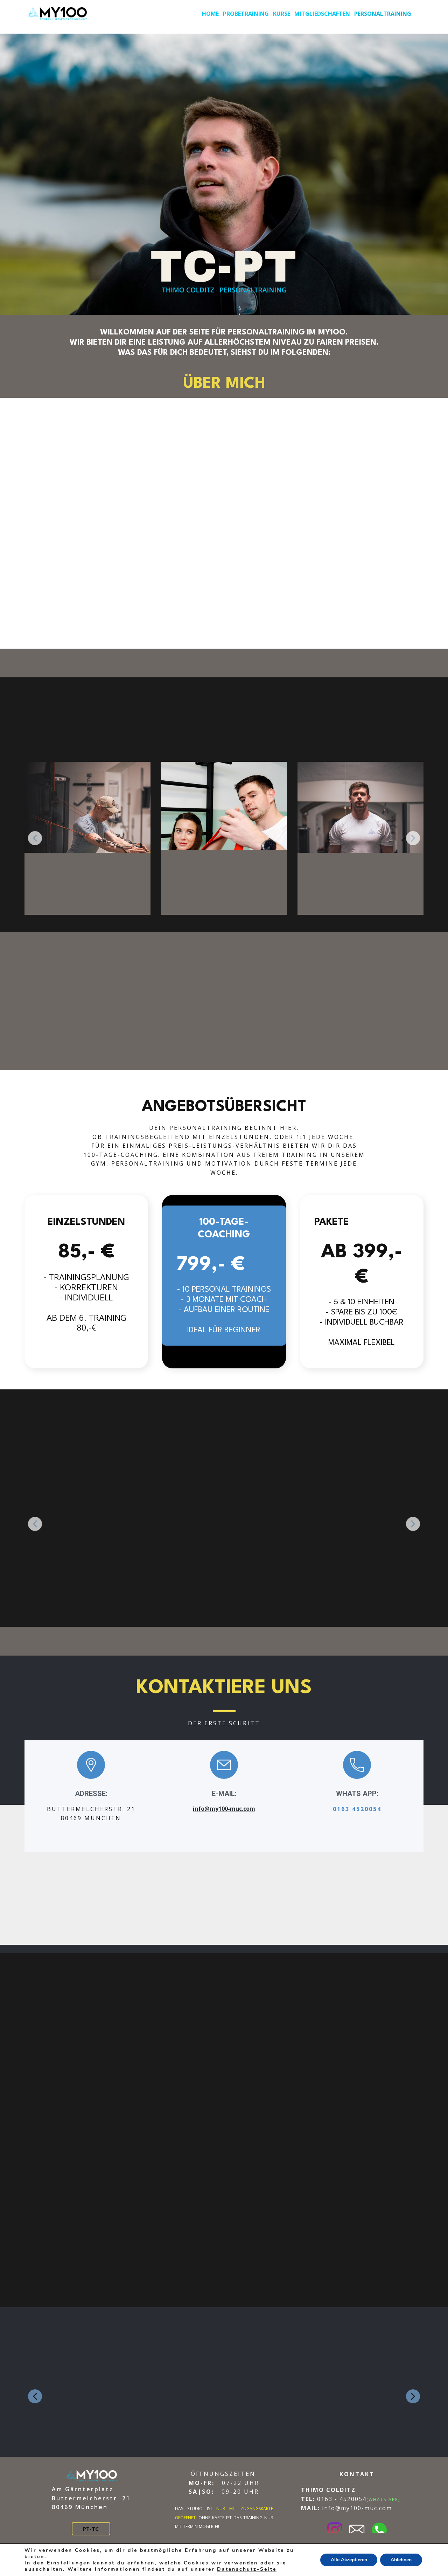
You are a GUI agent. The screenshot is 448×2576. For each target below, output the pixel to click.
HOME (210, 14)
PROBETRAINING (246, 14)
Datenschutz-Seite (246, 2569)
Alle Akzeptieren (348, 2559)
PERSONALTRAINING (382, 14)
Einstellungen (69, 2563)
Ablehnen (401, 2559)
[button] (35, 838)
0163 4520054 (357, 1809)
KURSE (281, 14)
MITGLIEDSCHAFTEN (322, 14)
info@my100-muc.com (224, 1808)
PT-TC (91, 2528)
